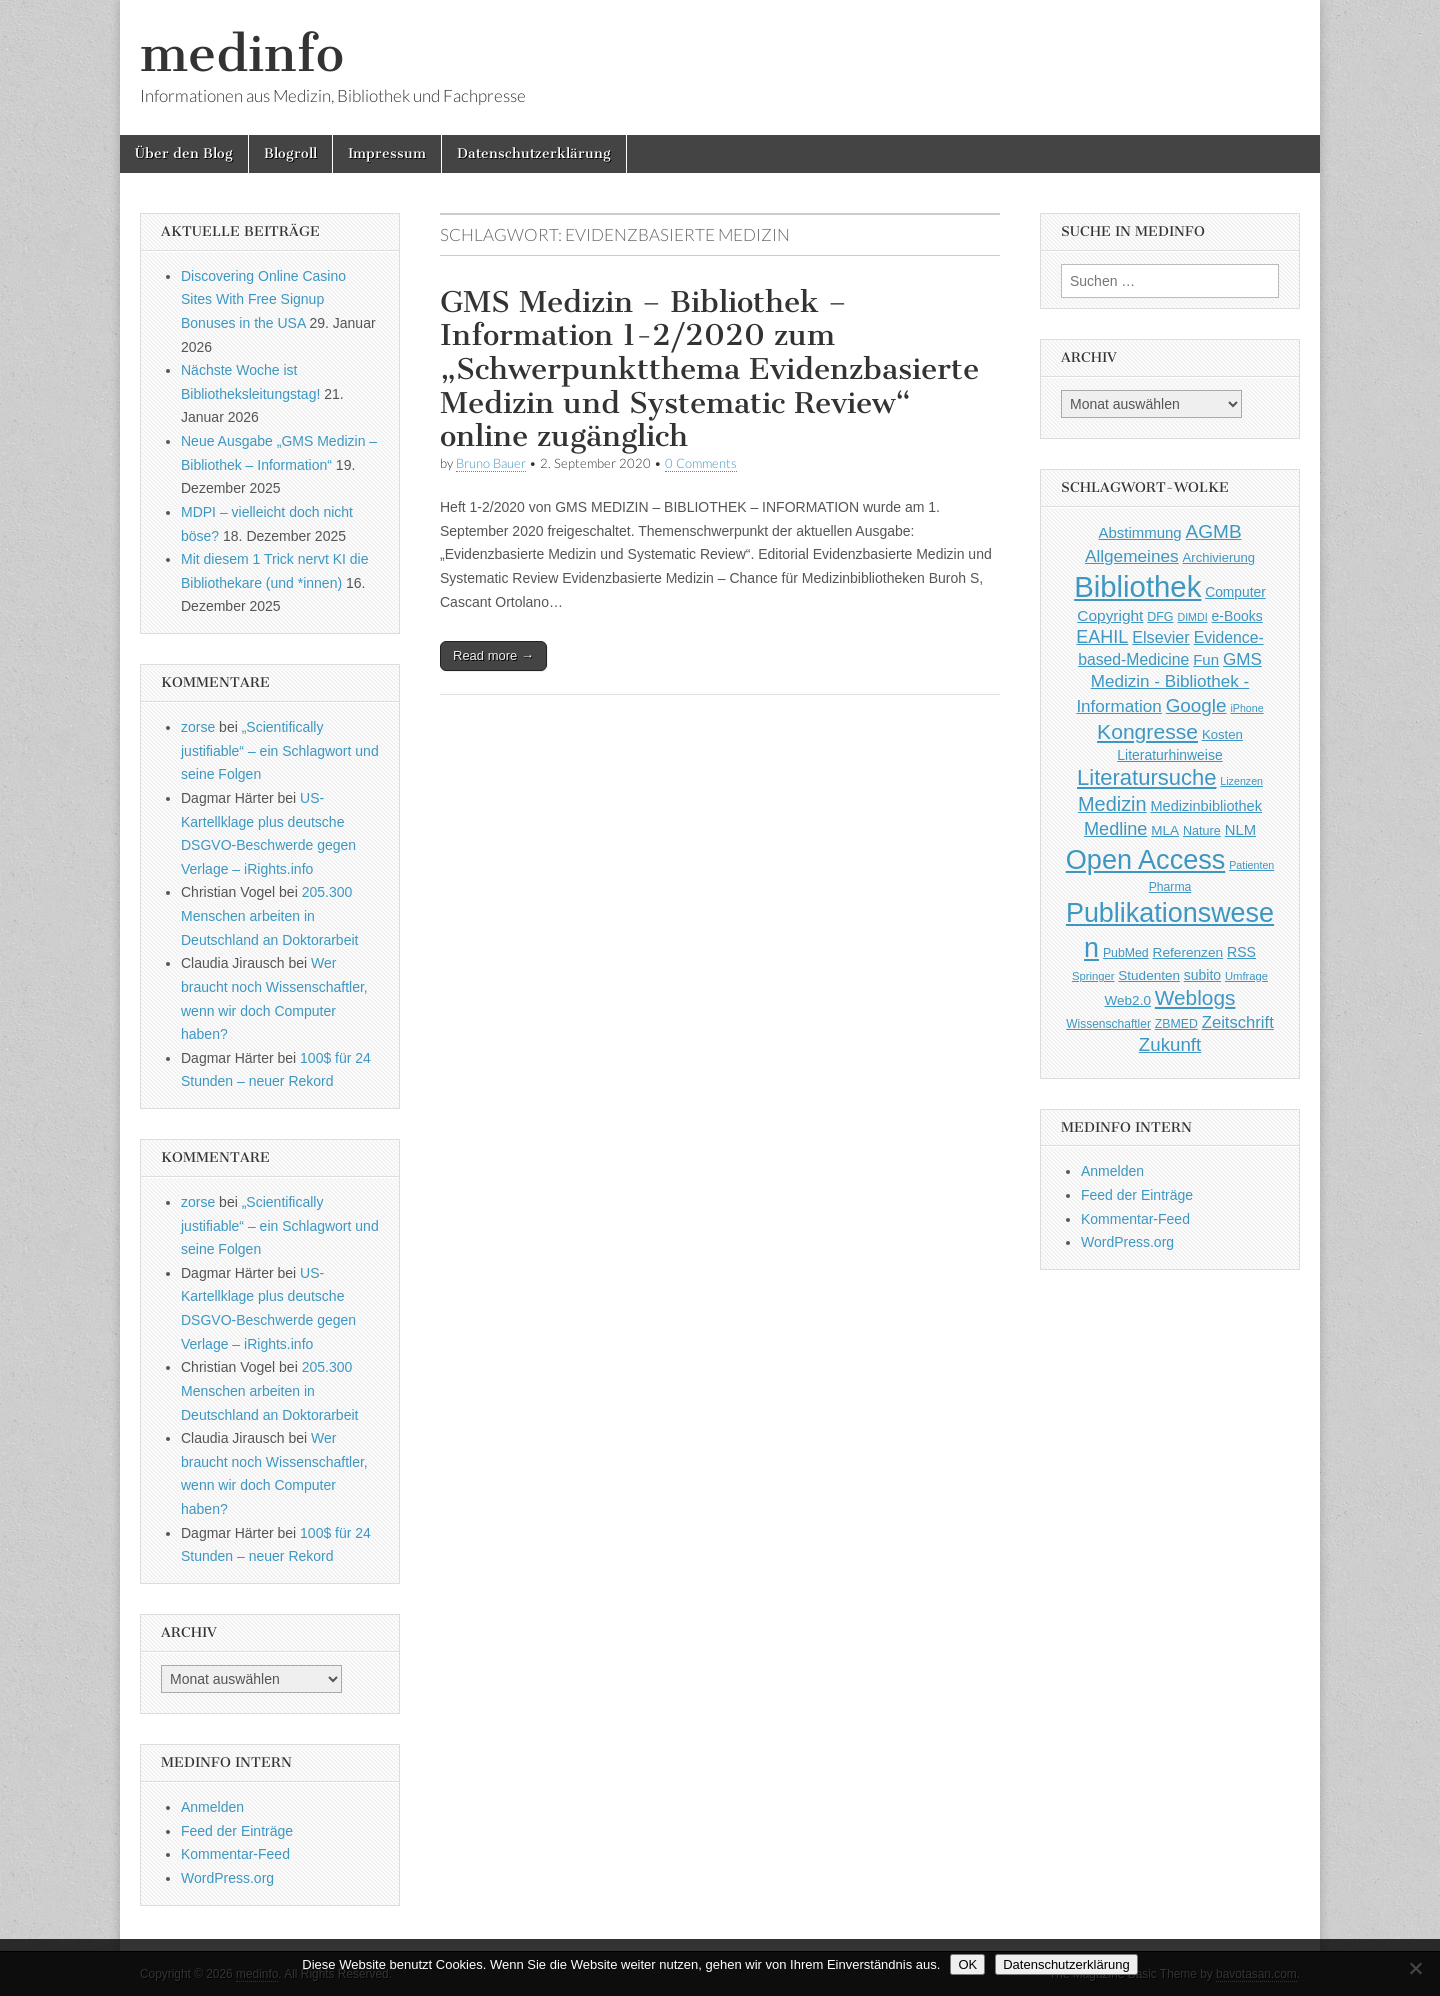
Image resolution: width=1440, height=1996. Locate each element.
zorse (198, 727)
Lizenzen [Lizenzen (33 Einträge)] (1241, 781)
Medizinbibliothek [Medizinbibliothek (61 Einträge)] (1206, 806)
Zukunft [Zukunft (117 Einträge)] (1170, 1044)
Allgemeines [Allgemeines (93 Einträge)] (1132, 556)
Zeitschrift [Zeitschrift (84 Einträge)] (1238, 1022)
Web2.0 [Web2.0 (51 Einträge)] (1128, 1000)
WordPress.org (227, 1878)
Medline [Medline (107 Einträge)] (1115, 829)
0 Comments (701, 463)
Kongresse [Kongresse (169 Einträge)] (1147, 731)
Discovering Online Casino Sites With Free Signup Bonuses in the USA (263, 299)
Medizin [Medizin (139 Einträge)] (1112, 804)
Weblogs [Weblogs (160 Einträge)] (1195, 997)
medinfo (242, 53)
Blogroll (290, 153)
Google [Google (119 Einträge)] (1196, 705)
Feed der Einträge (237, 1831)
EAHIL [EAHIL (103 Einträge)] (1102, 637)
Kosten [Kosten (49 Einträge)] (1222, 734)
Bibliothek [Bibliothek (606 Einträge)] (1137, 586)
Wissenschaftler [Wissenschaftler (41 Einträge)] (1108, 1024)
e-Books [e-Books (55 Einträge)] (1237, 616)
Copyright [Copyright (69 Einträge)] (1110, 615)
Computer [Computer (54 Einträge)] (1235, 592)
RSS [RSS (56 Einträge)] (1241, 952)
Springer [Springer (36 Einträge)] (1093, 976)
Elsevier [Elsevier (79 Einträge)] (1161, 637)
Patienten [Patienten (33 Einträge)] (1251, 865)
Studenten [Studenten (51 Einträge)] (1149, 975)
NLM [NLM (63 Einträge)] (1240, 830)
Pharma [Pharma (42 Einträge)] (1170, 887)
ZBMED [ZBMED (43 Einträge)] (1176, 1024)
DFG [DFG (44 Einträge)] (1160, 617)
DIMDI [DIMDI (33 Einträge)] (1192, 617)
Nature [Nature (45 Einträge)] (1202, 831)
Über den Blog (184, 153)
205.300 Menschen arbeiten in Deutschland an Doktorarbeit (269, 915)
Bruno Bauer (491, 463)
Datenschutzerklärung (534, 153)
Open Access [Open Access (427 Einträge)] (1146, 859)
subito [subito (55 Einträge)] (1202, 975)
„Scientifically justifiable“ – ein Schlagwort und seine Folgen (280, 750)
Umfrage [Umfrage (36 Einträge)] (1246, 976)
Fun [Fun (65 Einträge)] (1206, 659)
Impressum (387, 153)
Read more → (493, 655)
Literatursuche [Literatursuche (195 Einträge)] (1146, 777)
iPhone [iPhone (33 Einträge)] (1246, 708)
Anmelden (212, 1807)
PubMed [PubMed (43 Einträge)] (1126, 953)
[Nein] (1415, 1968)
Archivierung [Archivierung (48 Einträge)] (1219, 557)
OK (967, 1964)
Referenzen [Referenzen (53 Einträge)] (1188, 952)
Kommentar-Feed (235, 1854)
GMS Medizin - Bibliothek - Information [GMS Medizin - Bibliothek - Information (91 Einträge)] (1168, 682)
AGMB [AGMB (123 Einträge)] (1214, 531)
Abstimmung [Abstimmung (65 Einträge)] (1139, 532)
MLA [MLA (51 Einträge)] (1165, 830)
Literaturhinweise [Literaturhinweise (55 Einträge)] (1169, 755)
